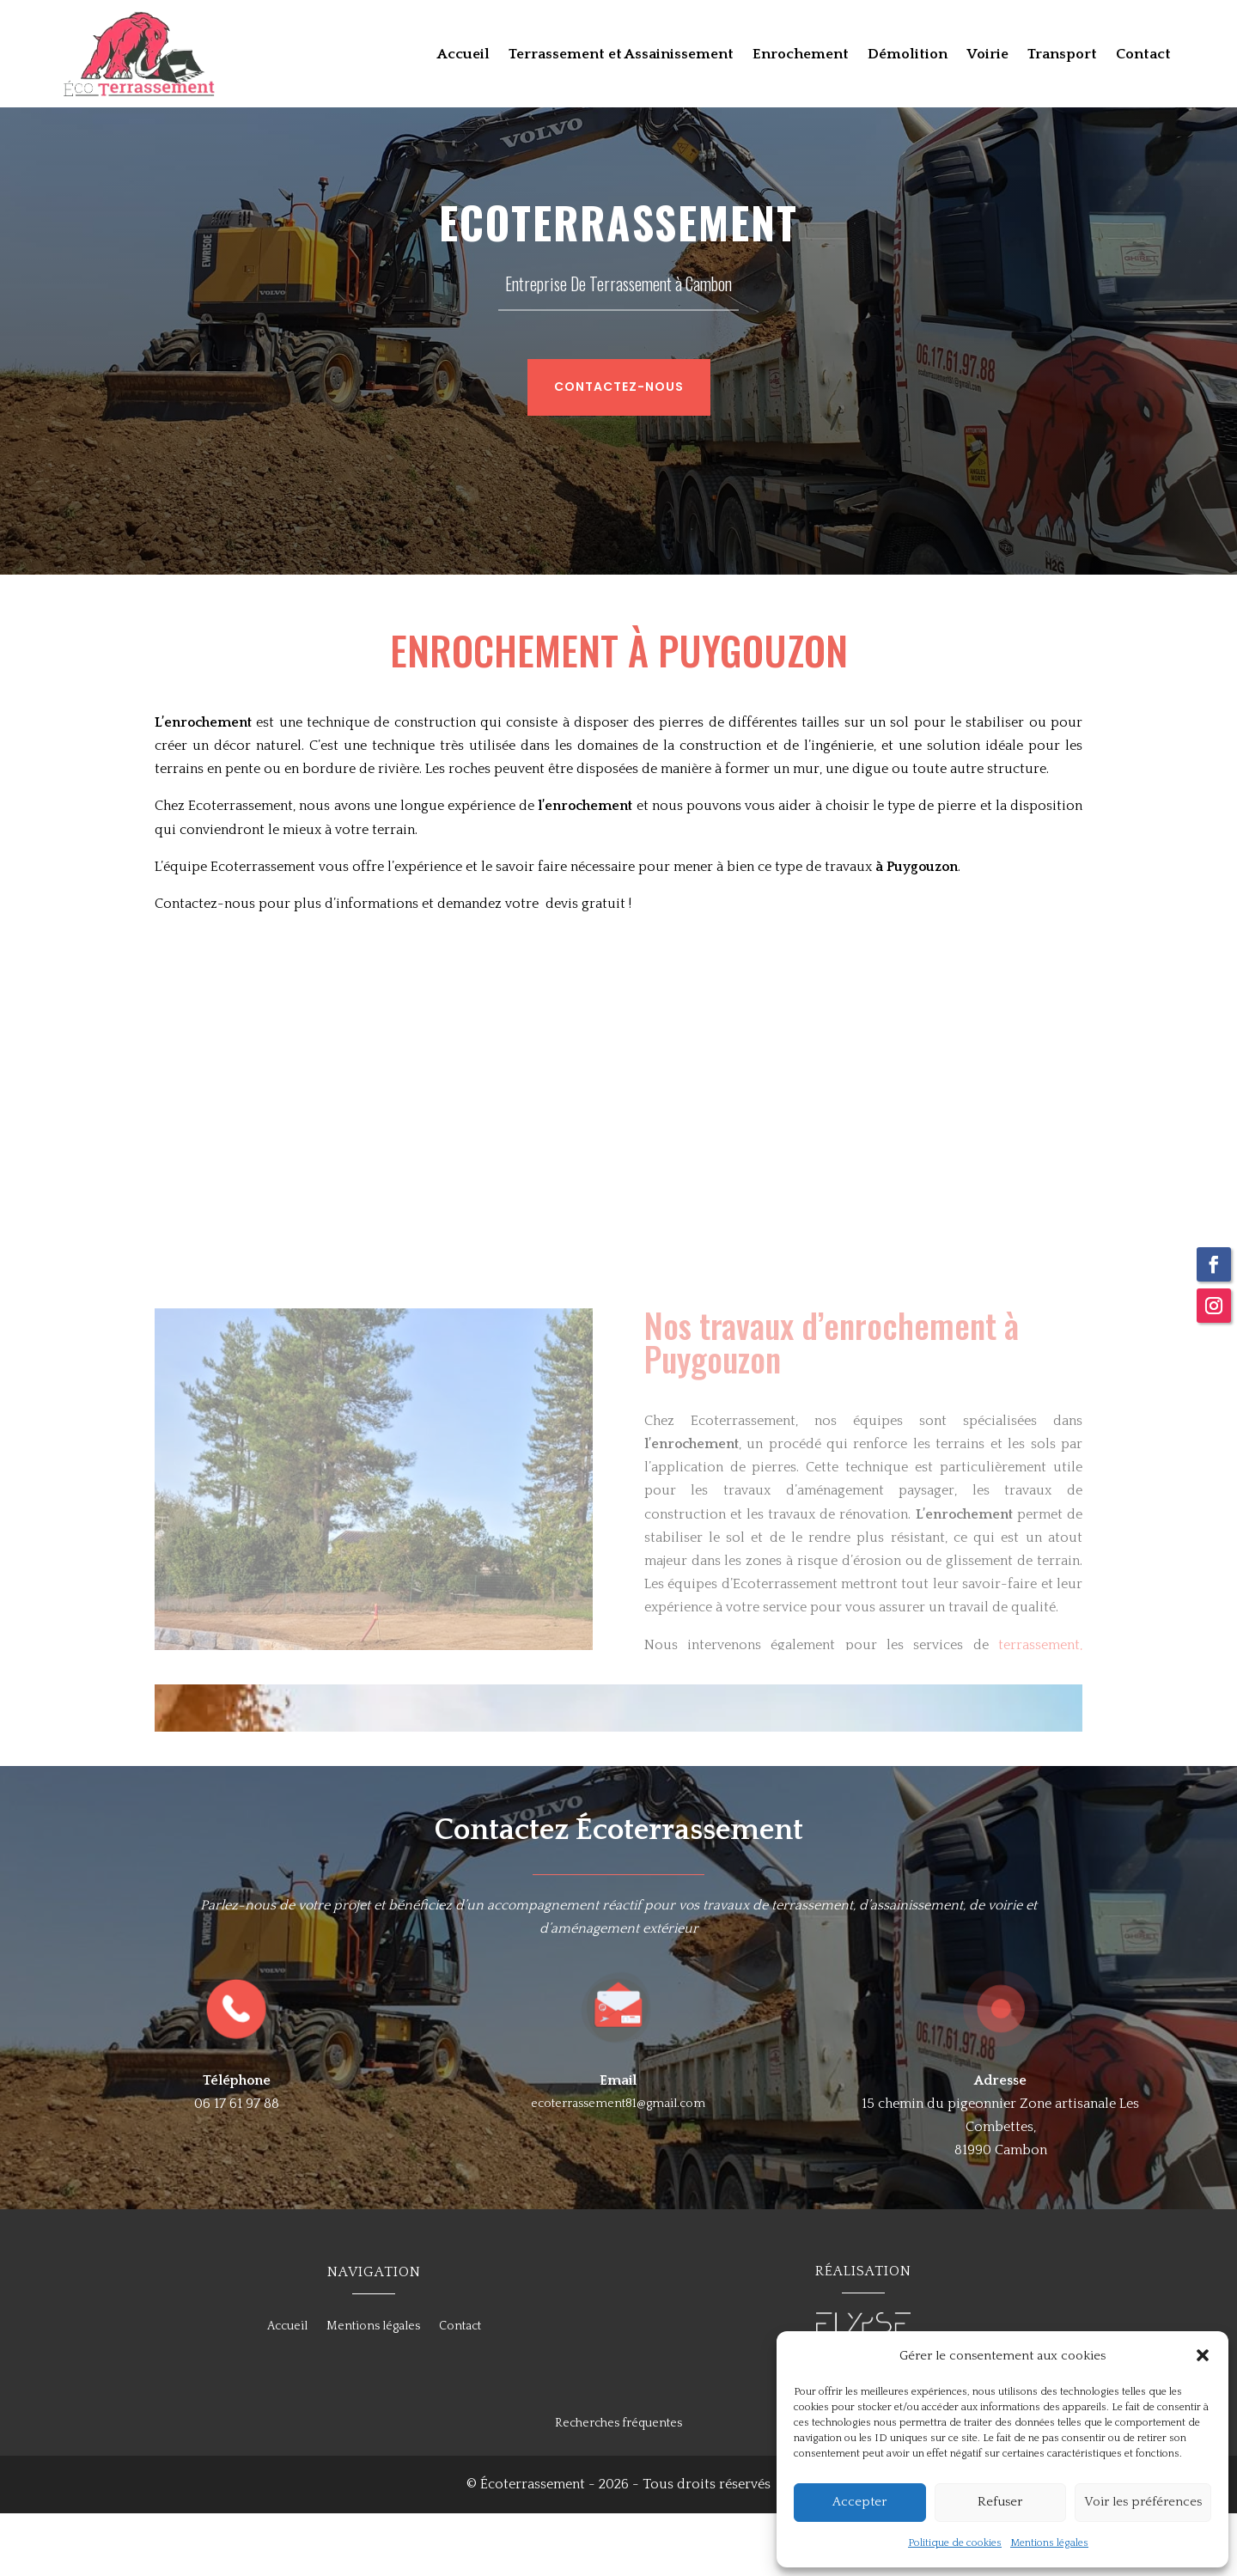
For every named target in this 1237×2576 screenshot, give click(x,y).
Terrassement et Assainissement (621, 55)
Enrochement (801, 55)
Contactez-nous (604, 448)
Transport (1062, 55)
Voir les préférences (1143, 2501)
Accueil (463, 55)
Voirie (987, 55)
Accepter (859, 2501)
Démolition (908, 55)
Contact (1143, 55)
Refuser (1000, 2501)
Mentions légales (1049, 2543)
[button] (1202, 2355)
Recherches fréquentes (618, 2486)
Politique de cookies (955, 2543)
